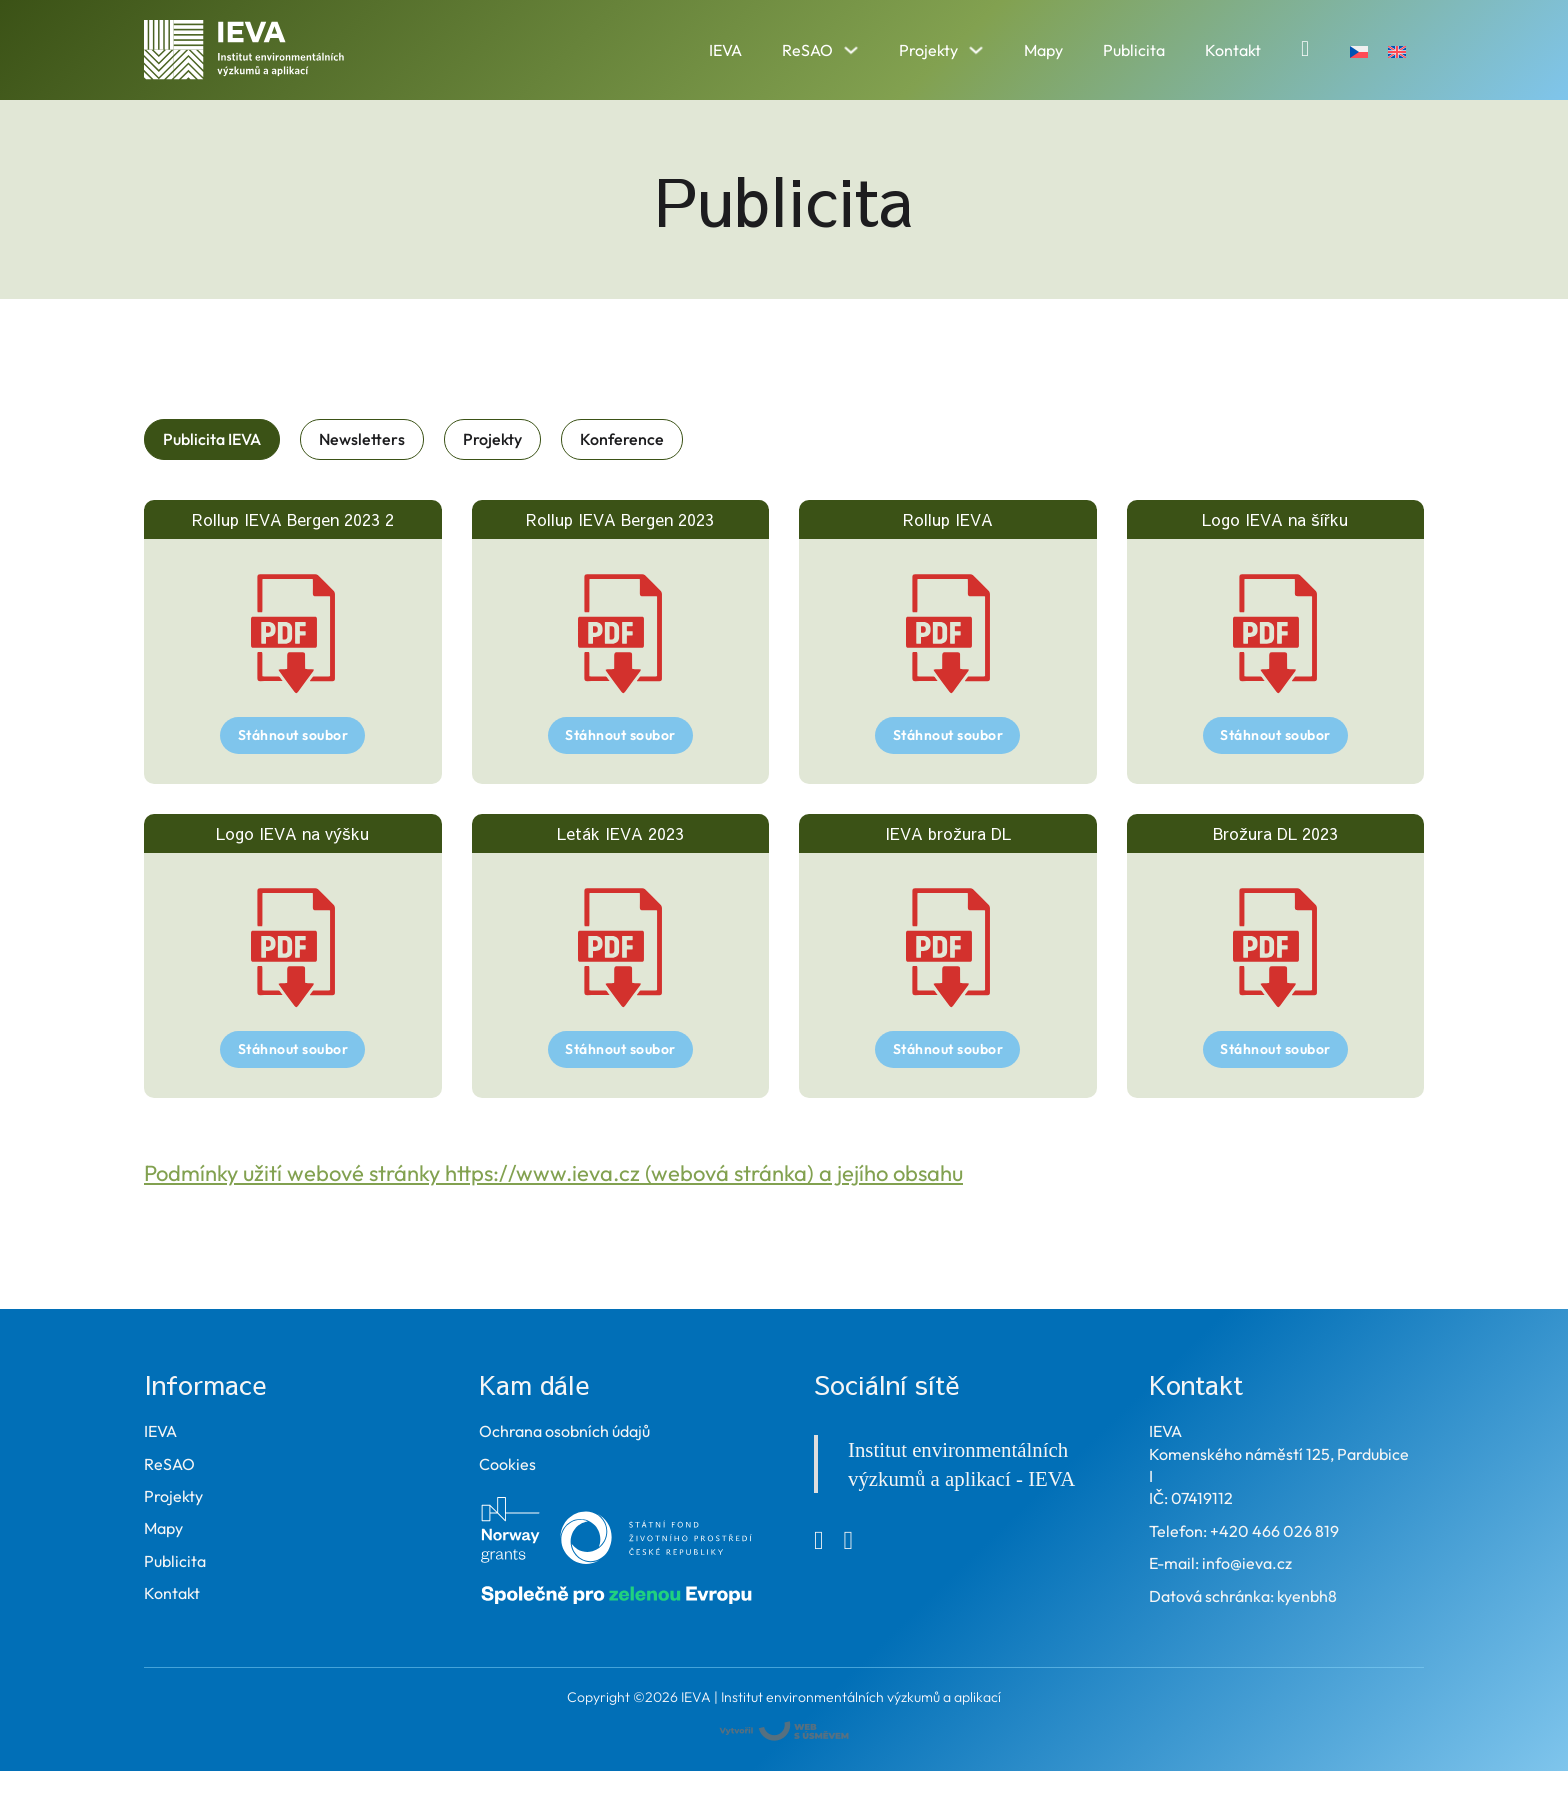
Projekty (928, 50)
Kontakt (1233, 50)
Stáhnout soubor (293, 735)
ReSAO (807, 50)
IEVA (725, 50)
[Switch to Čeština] (1359, 49)
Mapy (1043, 50)
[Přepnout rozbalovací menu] (851, 50)
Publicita (1134, 50)
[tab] (212, 439)
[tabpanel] (784, 799)
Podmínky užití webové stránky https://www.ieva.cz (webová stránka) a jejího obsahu (553, 1173)
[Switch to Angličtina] (1397, 49)
